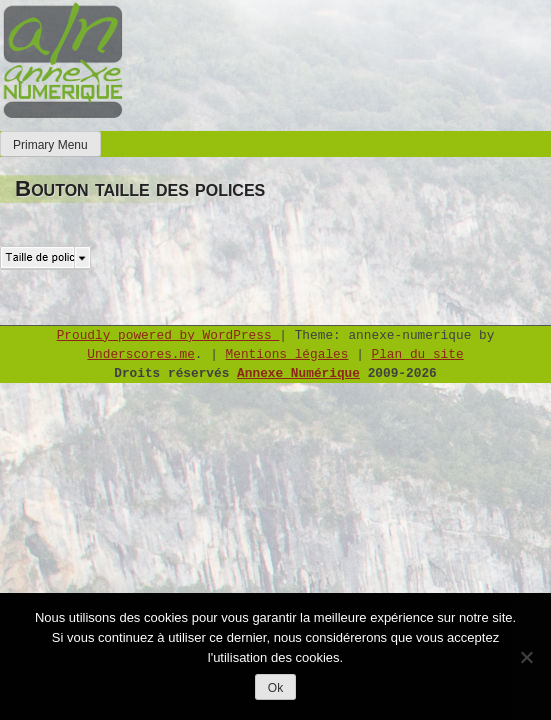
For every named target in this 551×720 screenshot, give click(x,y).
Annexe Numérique (298, 373)
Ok (275, 688)
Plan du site (418, 354)
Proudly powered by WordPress (168, 335)
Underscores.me (141, 354)
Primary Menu (50, 145)
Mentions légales (287, 354)
